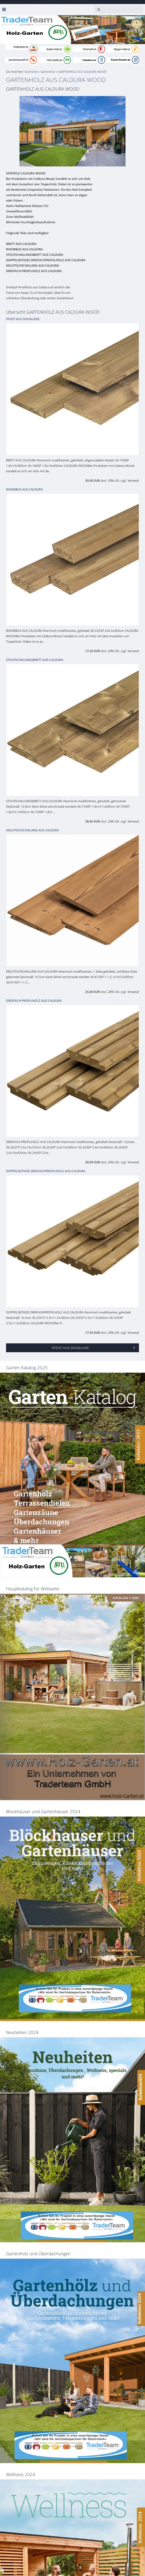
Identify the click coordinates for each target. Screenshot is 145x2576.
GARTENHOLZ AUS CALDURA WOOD (82, 72)
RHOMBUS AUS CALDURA (24, 489)
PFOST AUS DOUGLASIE (22, 319)
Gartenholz (47, 72)
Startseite (31, 72)
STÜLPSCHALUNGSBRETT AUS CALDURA (34, 660)
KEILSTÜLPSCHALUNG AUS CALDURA (32, 830)
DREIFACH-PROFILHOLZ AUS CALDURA (34, 1001)
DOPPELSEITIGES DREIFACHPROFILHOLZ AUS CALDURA (45, 1171)
